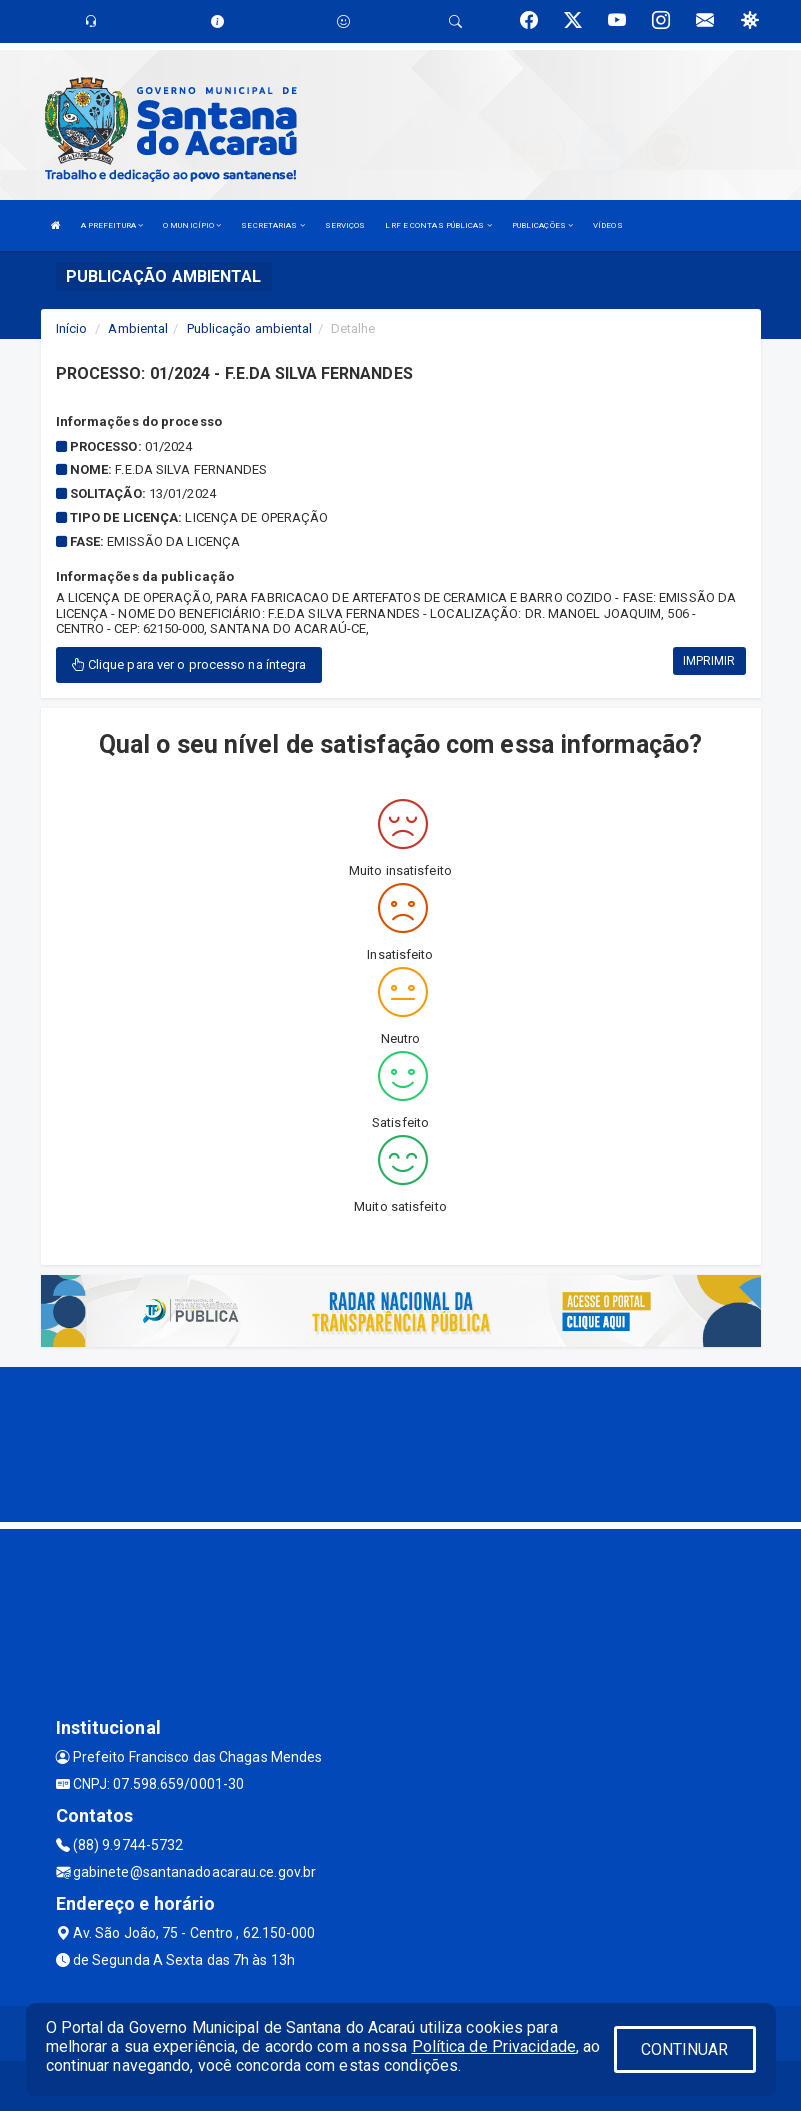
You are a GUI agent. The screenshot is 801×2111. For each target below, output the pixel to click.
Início (72, 328)
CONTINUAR (685, 2049)
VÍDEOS (608, 225)
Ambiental (138, 328)
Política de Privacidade (494, 2046)
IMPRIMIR (709, 661)
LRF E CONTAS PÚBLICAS (438, 225)
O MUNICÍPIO (192, 225)
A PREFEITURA (112, 225)
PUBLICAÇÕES (542, 225)
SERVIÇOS (345, 225)
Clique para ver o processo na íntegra (189, 664)
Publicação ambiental (250, 328)
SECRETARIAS (272, 225)
